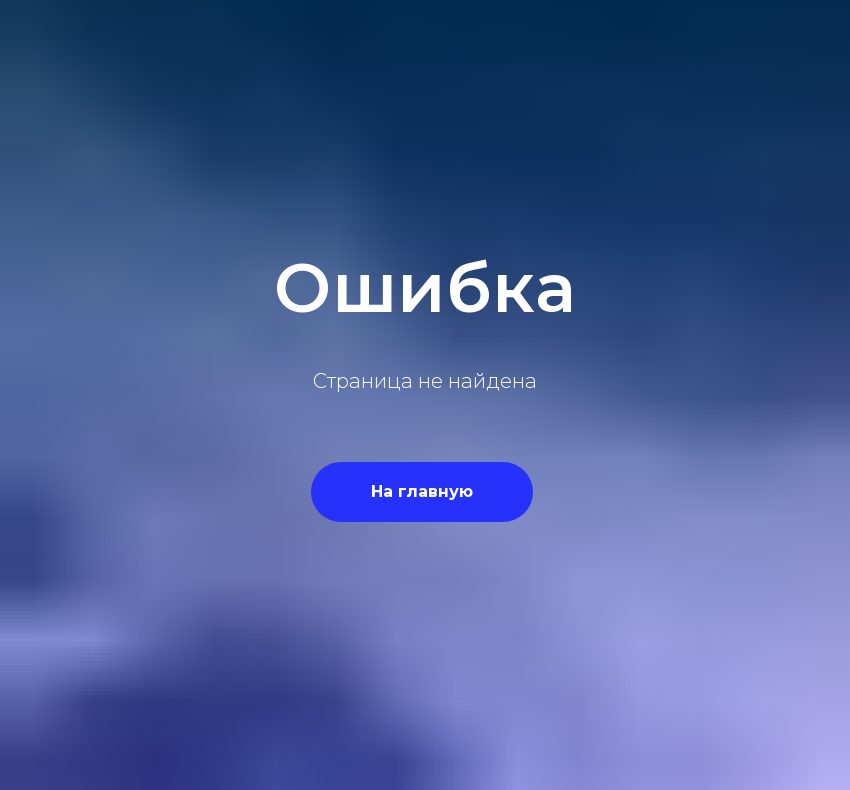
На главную (422, 491)
